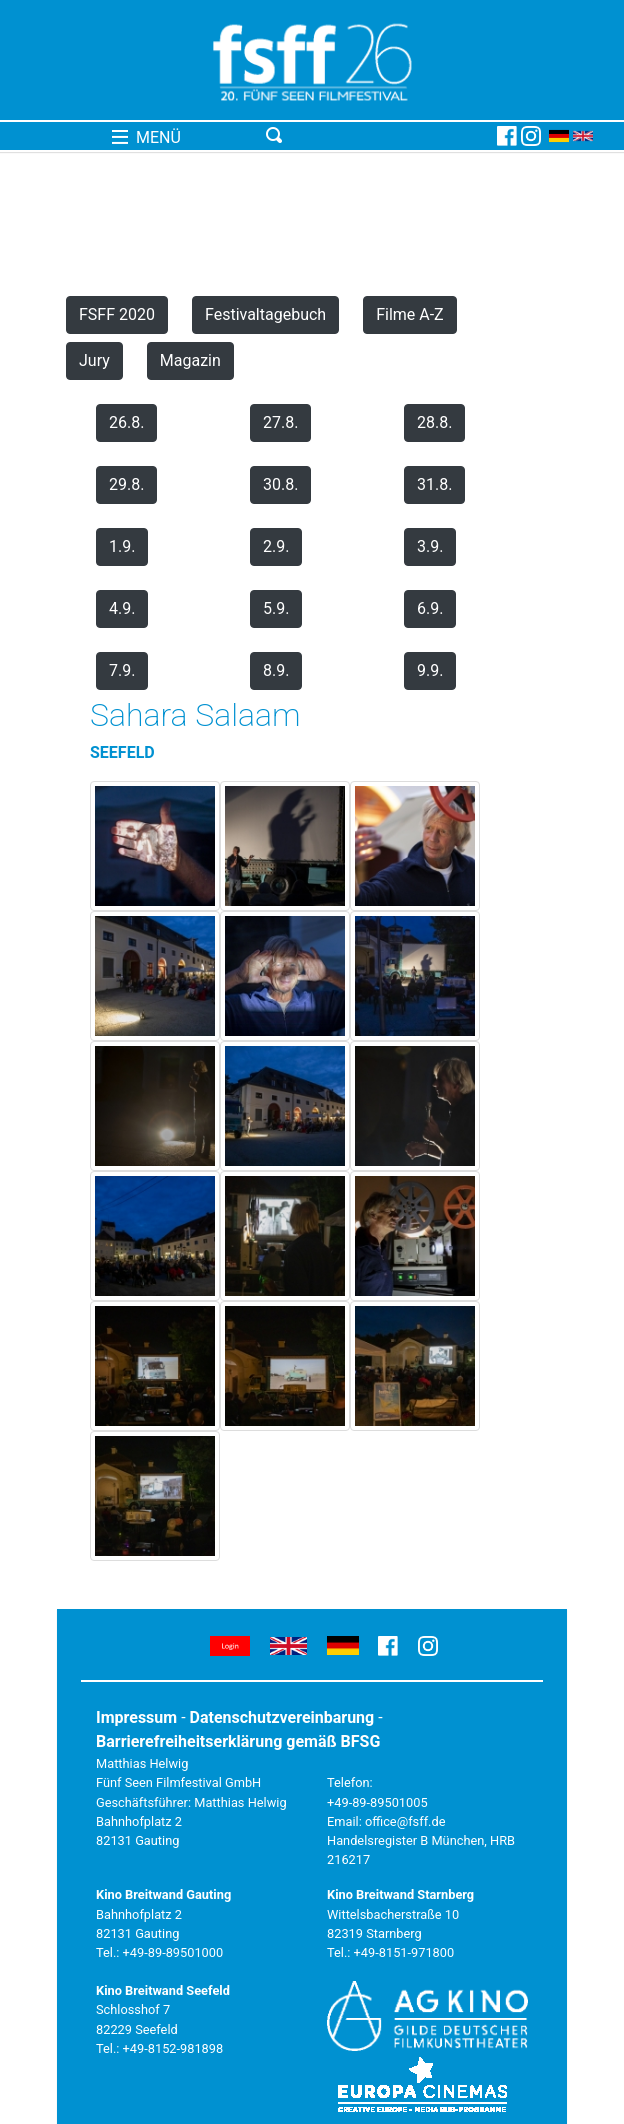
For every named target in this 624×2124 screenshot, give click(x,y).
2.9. (276, 546)
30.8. (280, 484)
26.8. (126, 422)
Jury (94, 360)
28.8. (434, 422)
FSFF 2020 (117, 314)
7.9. (122, 670)
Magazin (190, 360)
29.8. (126, 484)
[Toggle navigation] (377, 136)
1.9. (122, 546)
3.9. (430, 546)
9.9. (430, 670)
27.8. (280, 422)
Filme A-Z (410, 314)
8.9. (276, 670)
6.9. (430, 608)
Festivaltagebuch (265, 314)
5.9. (276, 608)
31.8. (434, 484)
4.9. (122, 608)
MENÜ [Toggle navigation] (146, 137)
